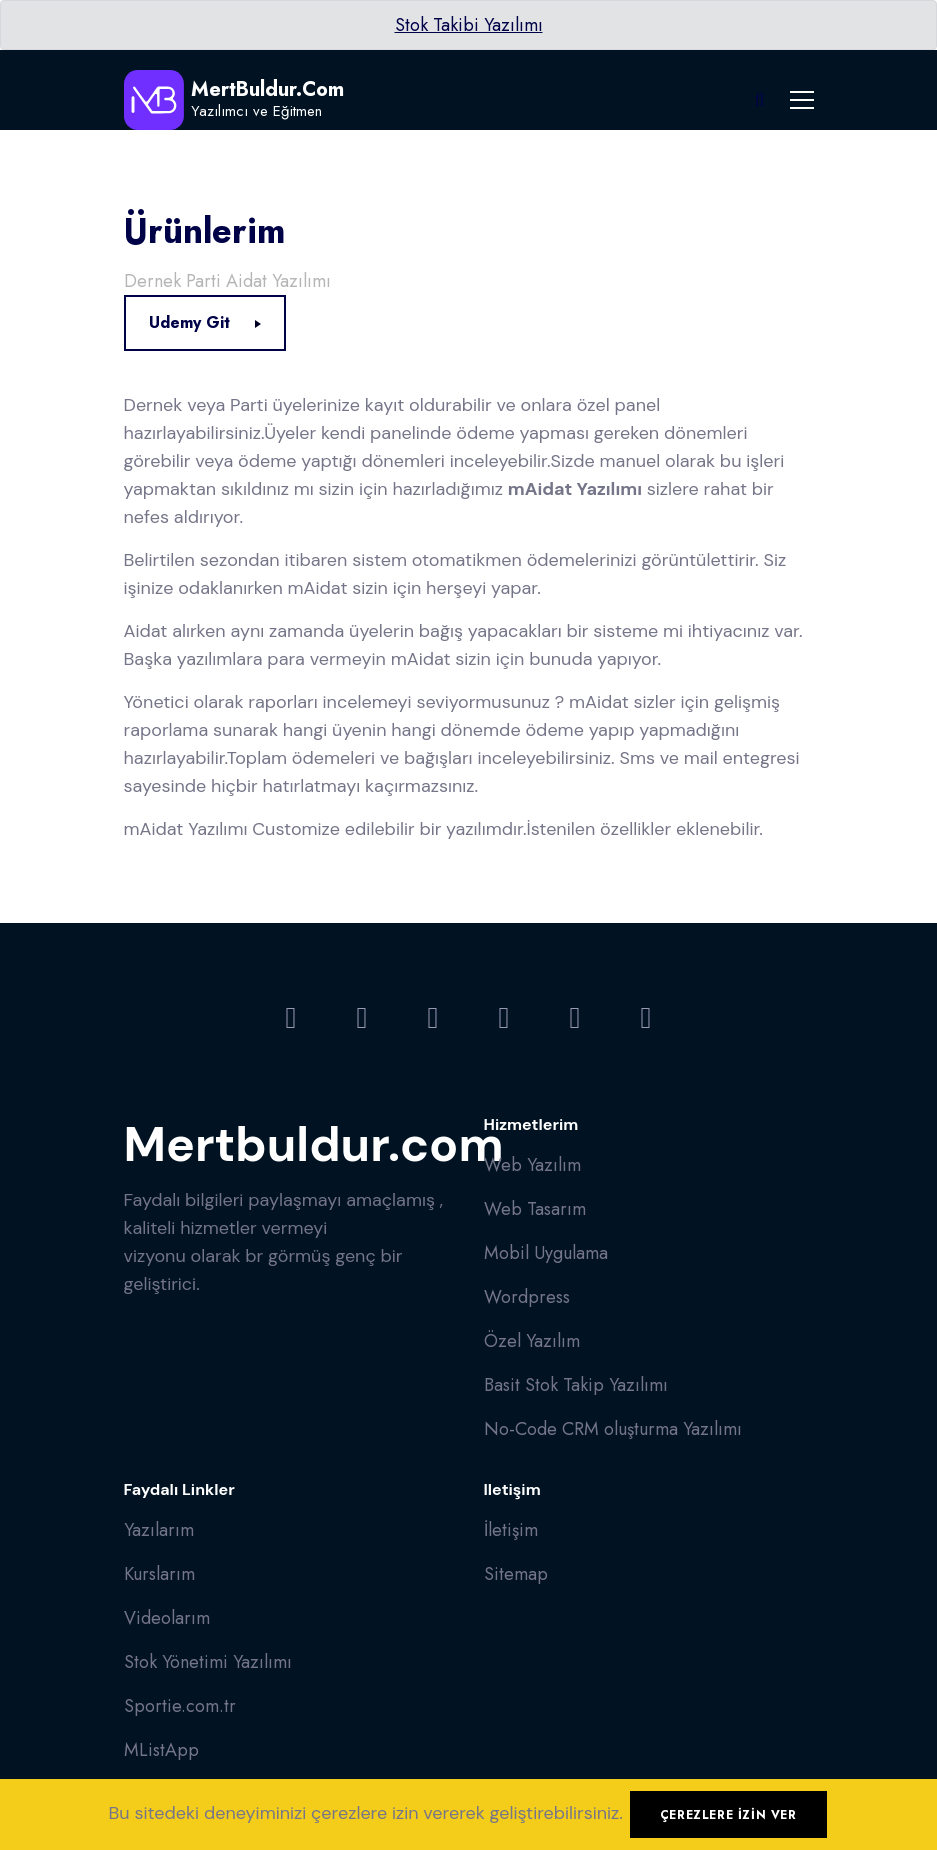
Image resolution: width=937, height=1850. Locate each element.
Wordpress (527, 1297)
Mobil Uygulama (546, 1253)
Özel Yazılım (532, 1341)
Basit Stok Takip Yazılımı (576, 1385)
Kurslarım (159, 1574)
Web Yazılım (532, 1165)
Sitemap (516, 1574)
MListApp (161, 1750)
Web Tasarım (535, 1209)
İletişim (511, 1530)
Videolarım (167, 1618)
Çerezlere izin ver (728, 1815)
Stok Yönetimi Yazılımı (208, 1662)
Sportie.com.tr (180, 1706)
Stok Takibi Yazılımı (469, 25)
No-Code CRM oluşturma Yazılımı (613, 1429)
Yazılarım (159, 1530)
